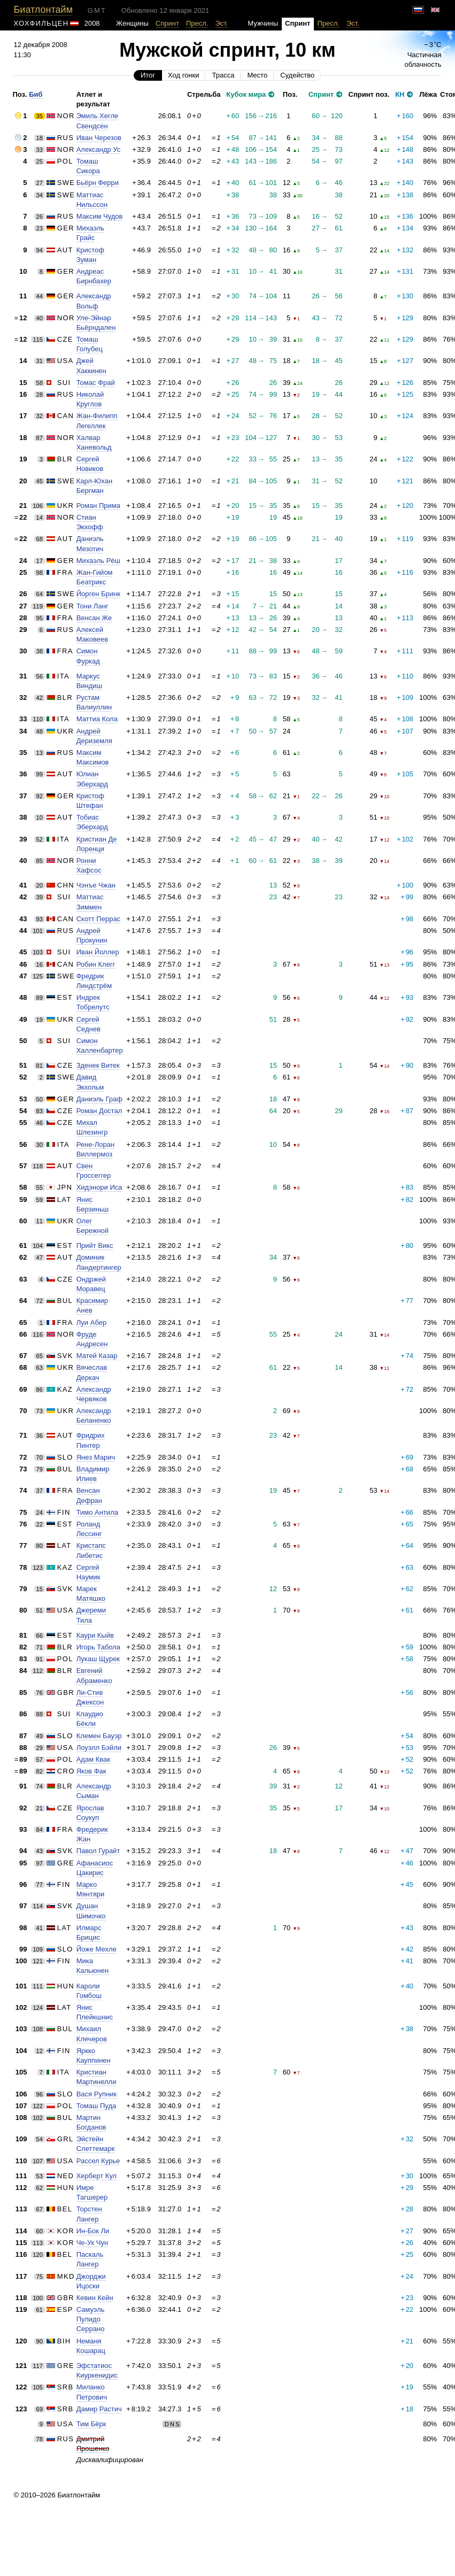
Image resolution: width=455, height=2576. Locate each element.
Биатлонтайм (43, 9)
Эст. (221, 23)
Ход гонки (183, 75)
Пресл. (197, 23)
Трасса (223, 75)
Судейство (297, 75)
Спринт (167, 23)
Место (257, 75)
